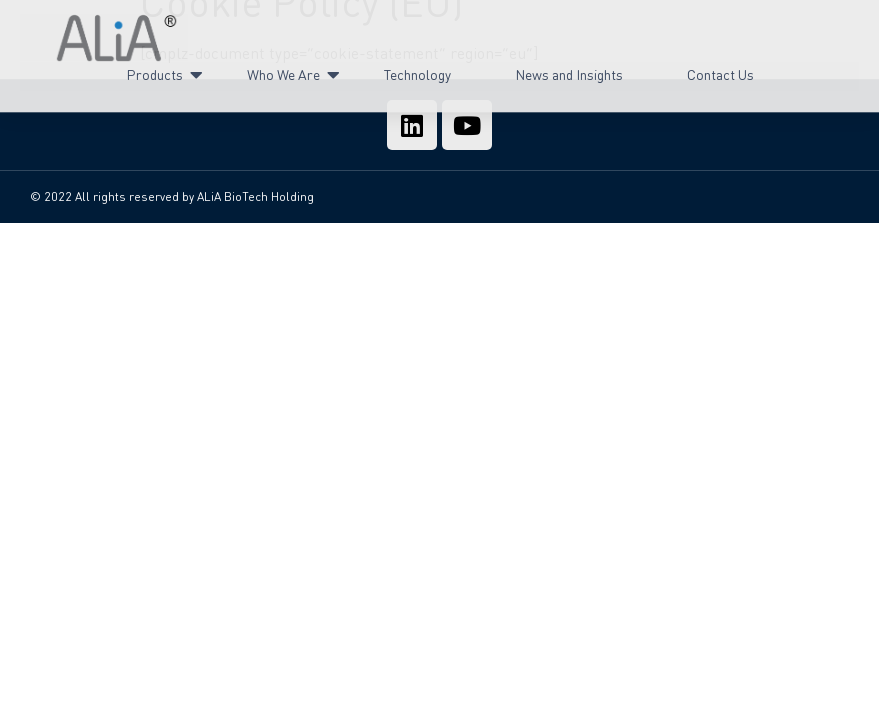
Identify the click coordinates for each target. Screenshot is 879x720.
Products (155, 70)
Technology (417, 69)
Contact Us (720, 69)
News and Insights (569, 69)
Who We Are (284, 70)
